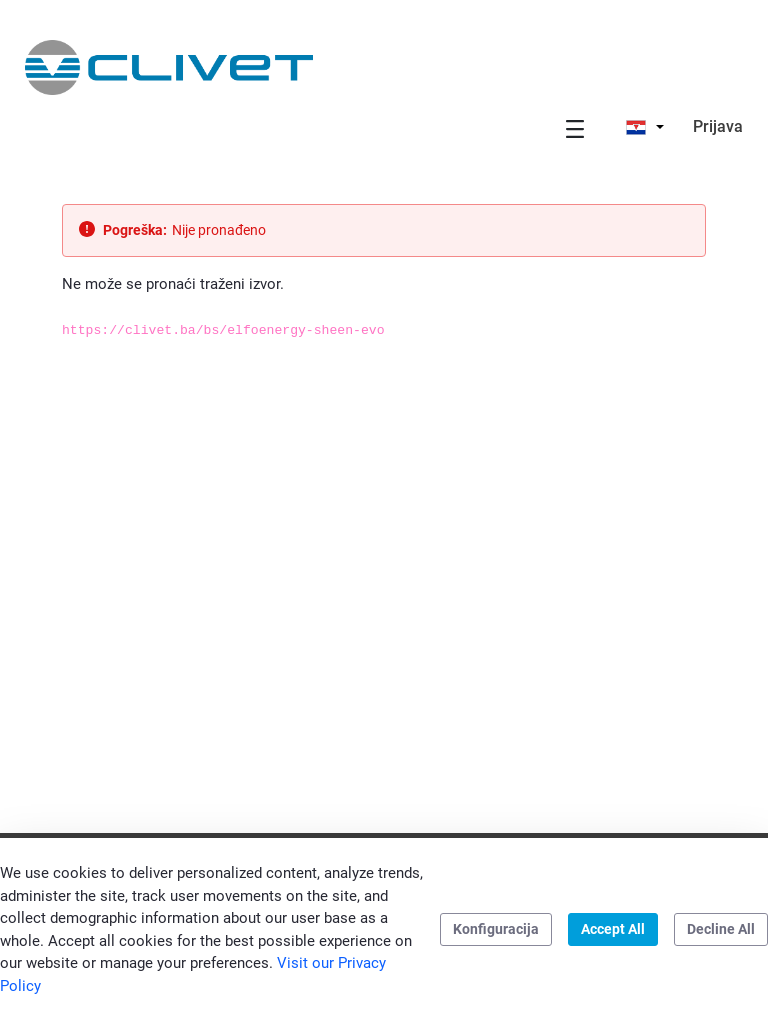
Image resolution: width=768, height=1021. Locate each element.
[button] (645, 127)
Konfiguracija (496, 929)
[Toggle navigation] (575, 128)
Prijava (718, 126)
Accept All (613, 929)
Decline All (721, 929)
